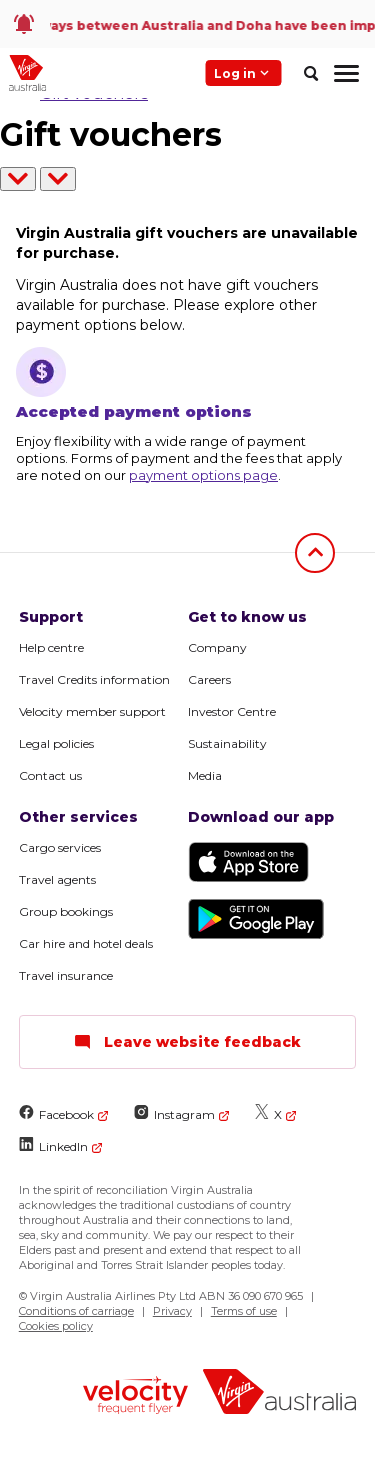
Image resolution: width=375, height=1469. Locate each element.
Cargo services (60, 847)
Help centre (51, 647)
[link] (187, 24)
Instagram (174, 1113)
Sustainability (227, 743)
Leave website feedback (187, 1042)
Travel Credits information (94, 679)
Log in (243, 73)
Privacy (172, 1311)
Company (217, 647)
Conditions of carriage (76, 1311)
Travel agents (57, 879)
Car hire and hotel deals (86, 943)
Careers (209, 679)
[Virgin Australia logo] (280, 1394)
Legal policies (56, 743)
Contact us (50, 775)
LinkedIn (53, 1145)
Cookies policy (56, 1326)
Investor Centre (232, 711)
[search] (311, 73)
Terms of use (244, 1311)
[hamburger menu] (346, 73)
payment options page (203, 475)
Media (205, 775)
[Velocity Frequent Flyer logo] (135, 1398)
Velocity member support (92, 711)
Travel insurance (66, 975)
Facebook (56, 1113)
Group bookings (66, 911)
